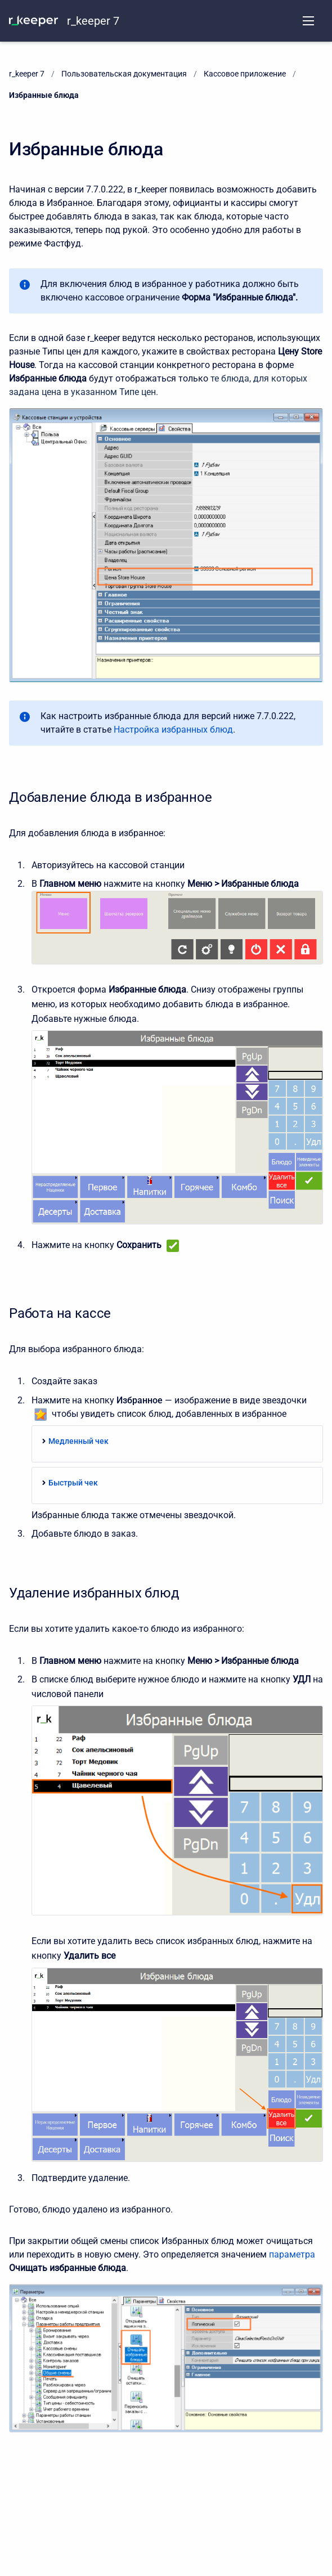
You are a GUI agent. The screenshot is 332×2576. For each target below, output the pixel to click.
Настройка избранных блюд (173, 729)
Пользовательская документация (124, 73)
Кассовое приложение (245, 73)
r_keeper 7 (93, 21)
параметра (292, 2254)
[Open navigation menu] (308, 20)
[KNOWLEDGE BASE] (33, 20)
